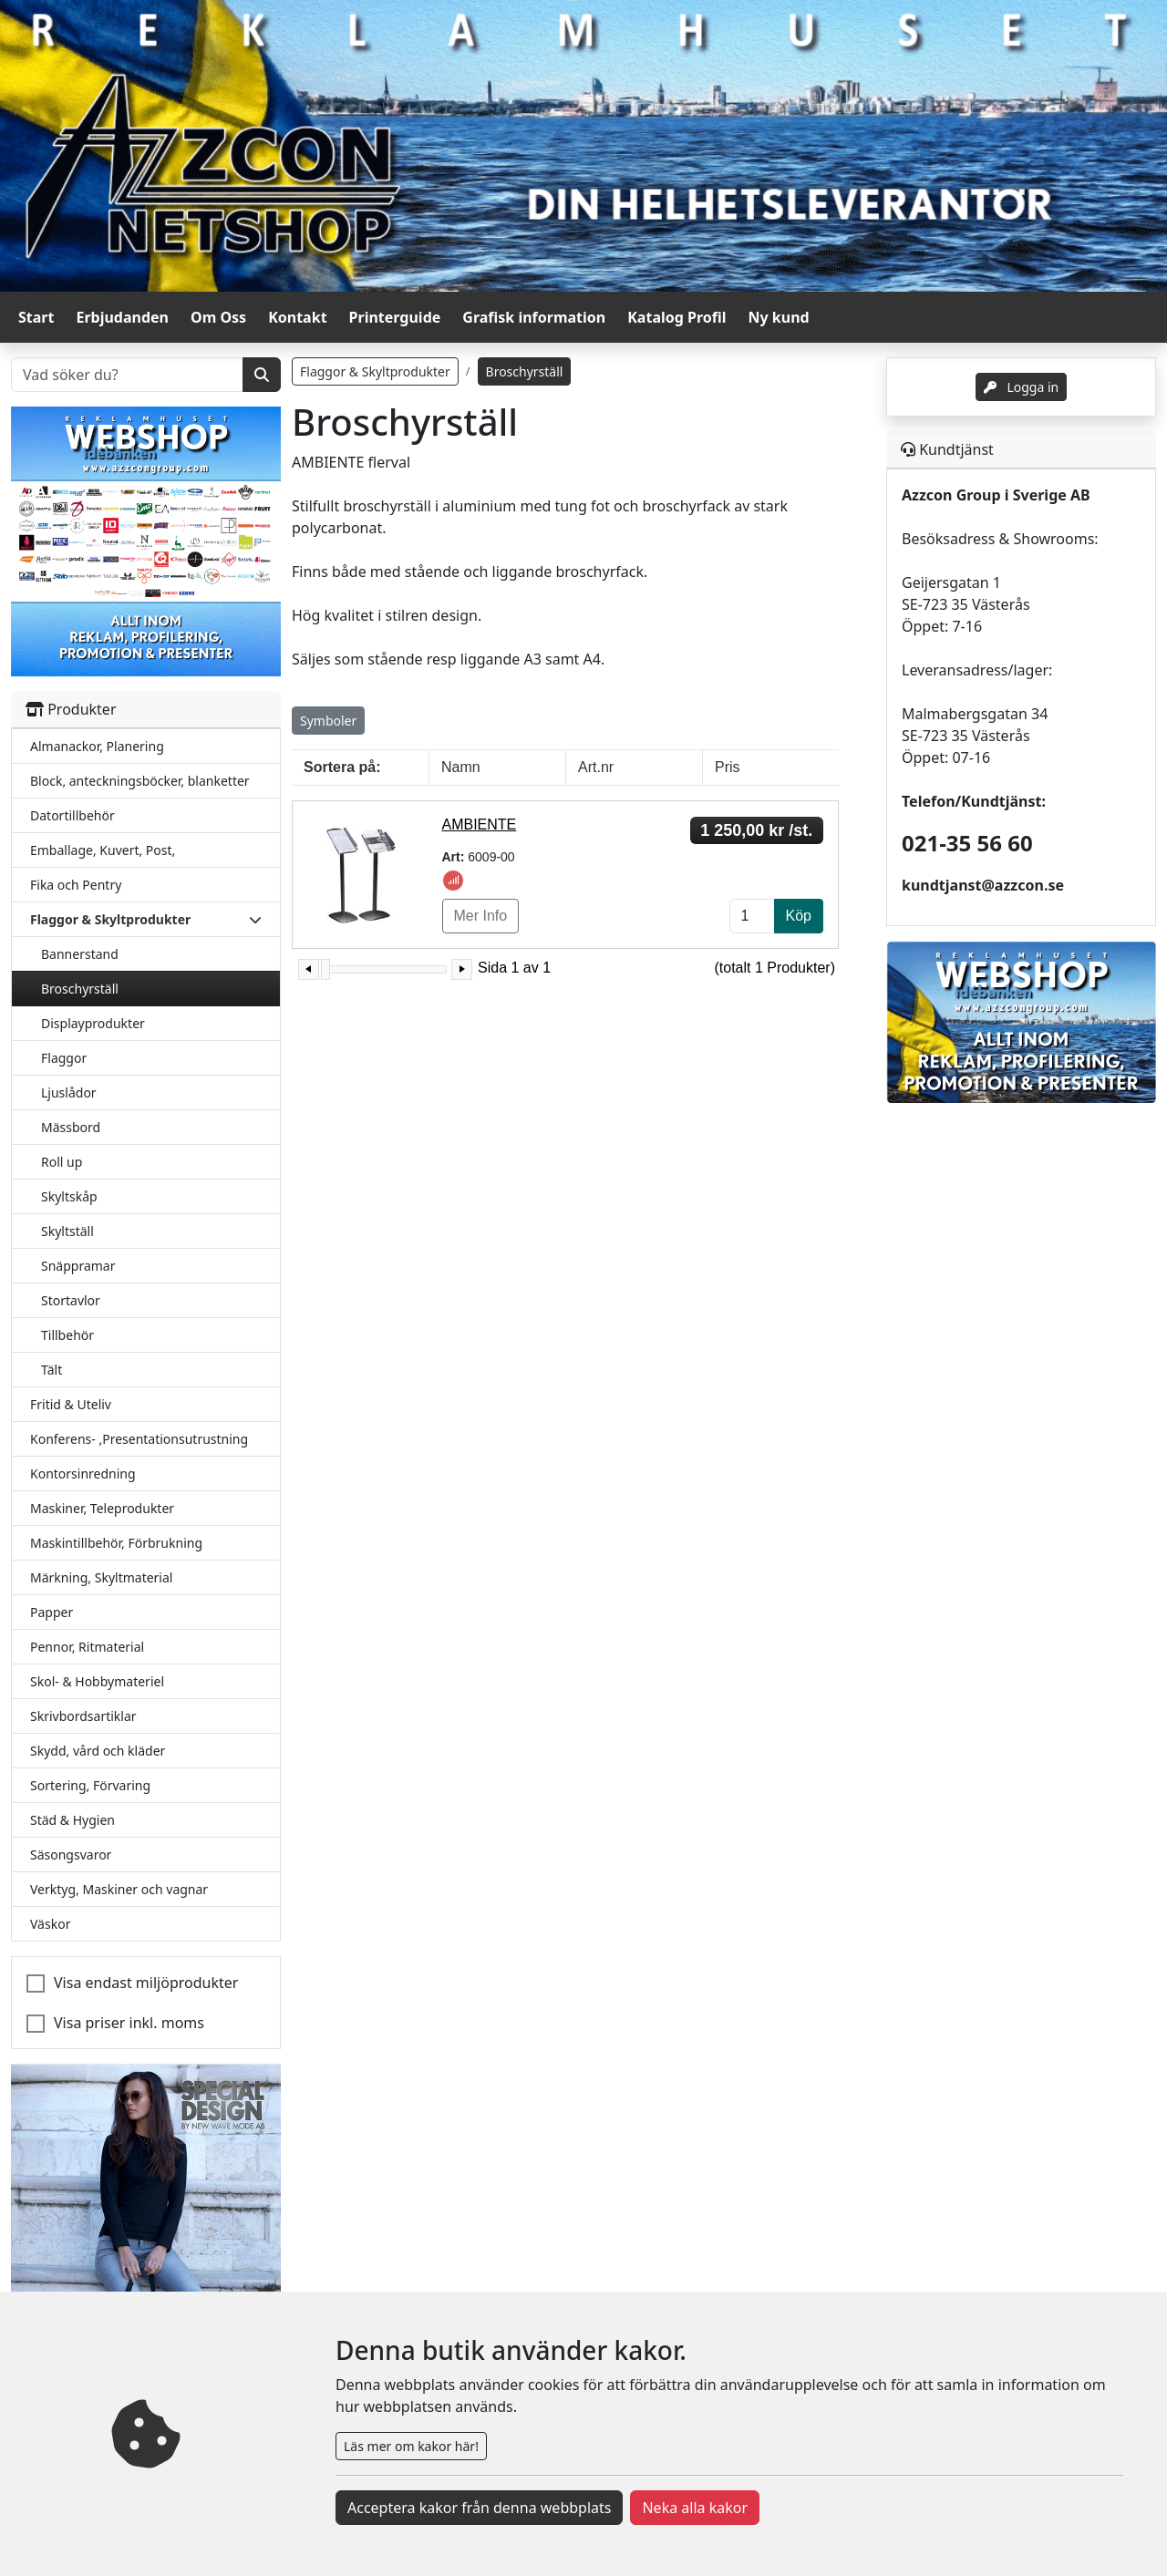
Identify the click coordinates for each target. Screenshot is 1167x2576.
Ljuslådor (69, 1092)
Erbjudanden (122, 317)
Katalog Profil (676, 317)
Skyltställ (67, 1231)
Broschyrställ (80, 988)
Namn (460, 767)
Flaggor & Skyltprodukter (375, 371)
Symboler (328, 720)
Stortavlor (70, 1300)
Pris (727, 767)
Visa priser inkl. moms (129, 2023)
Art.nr (596, 767)
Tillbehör (67, 1335)
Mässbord (70, 1127)
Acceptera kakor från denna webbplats (479, 2508)
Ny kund (779, 317)
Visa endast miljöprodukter (146, 1983)
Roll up (61, 1161)
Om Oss (218, 317)
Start (36, 317)
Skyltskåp (69, 1196)
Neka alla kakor (695, 2508)
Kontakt (297, 317)
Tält (51, 1369)
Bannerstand (80, 954)
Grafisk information (533, 317)
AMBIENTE (479, 824)
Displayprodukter (93, 1023)
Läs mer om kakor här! (411, 2446)
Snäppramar (78, 1265)
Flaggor (64, 1057)
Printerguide (395, 317)
